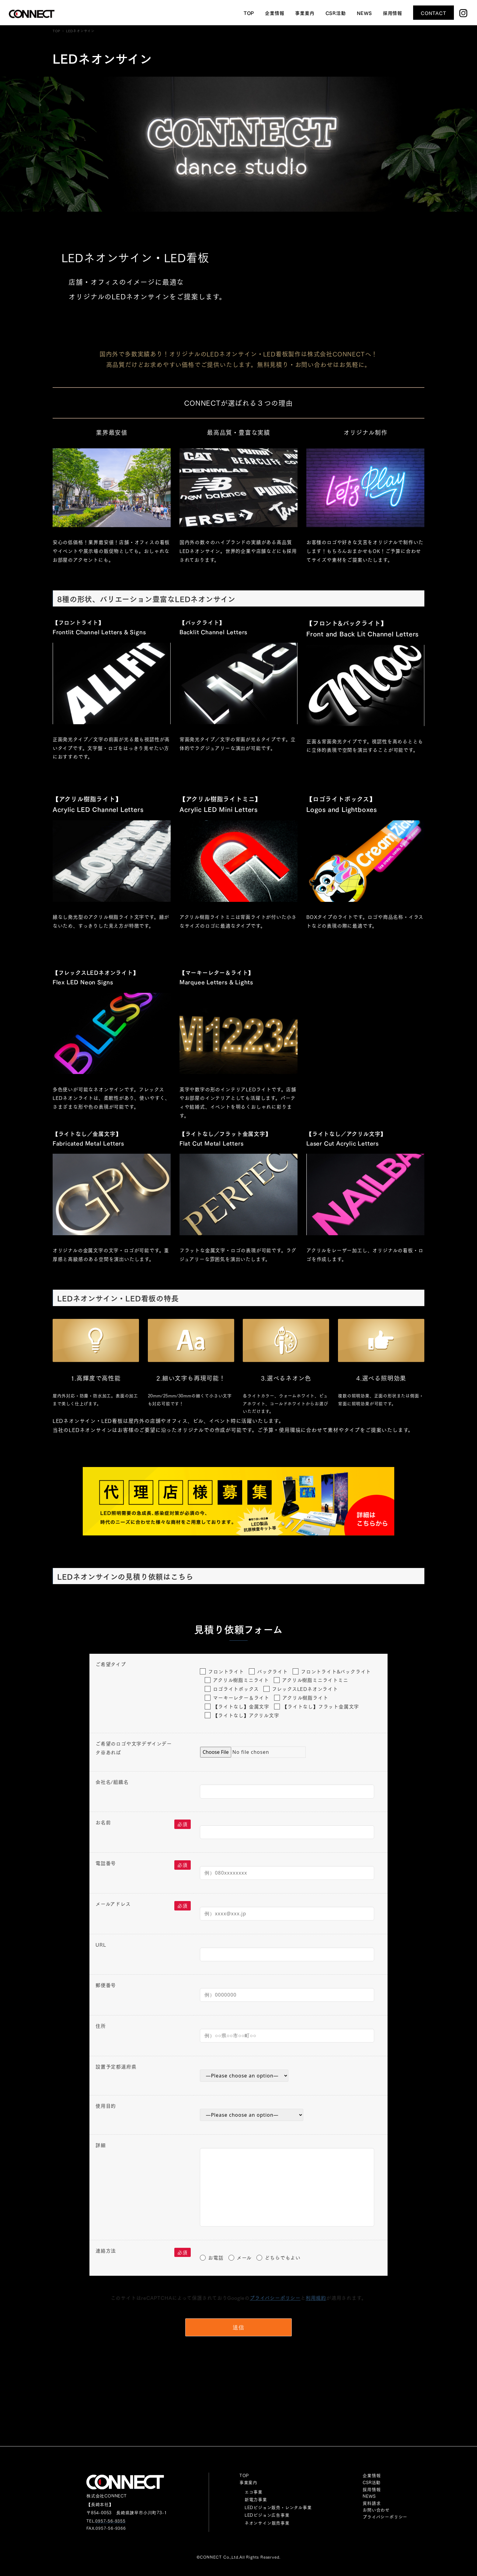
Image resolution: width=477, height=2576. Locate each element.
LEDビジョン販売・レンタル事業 (278, 2507)
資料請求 (372, 2503)
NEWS (369, 2496)
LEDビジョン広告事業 (267, 2515)
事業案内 (248, 2482)
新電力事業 (256, 2499)
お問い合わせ (376, 2509)
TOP (244, 2475)
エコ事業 (254, 2491)
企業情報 (372, 2475)
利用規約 (316, 2297)
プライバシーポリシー (275, 2297)
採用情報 (372, 2489)
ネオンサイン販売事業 (267, 2522)
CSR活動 (372, 2482)
